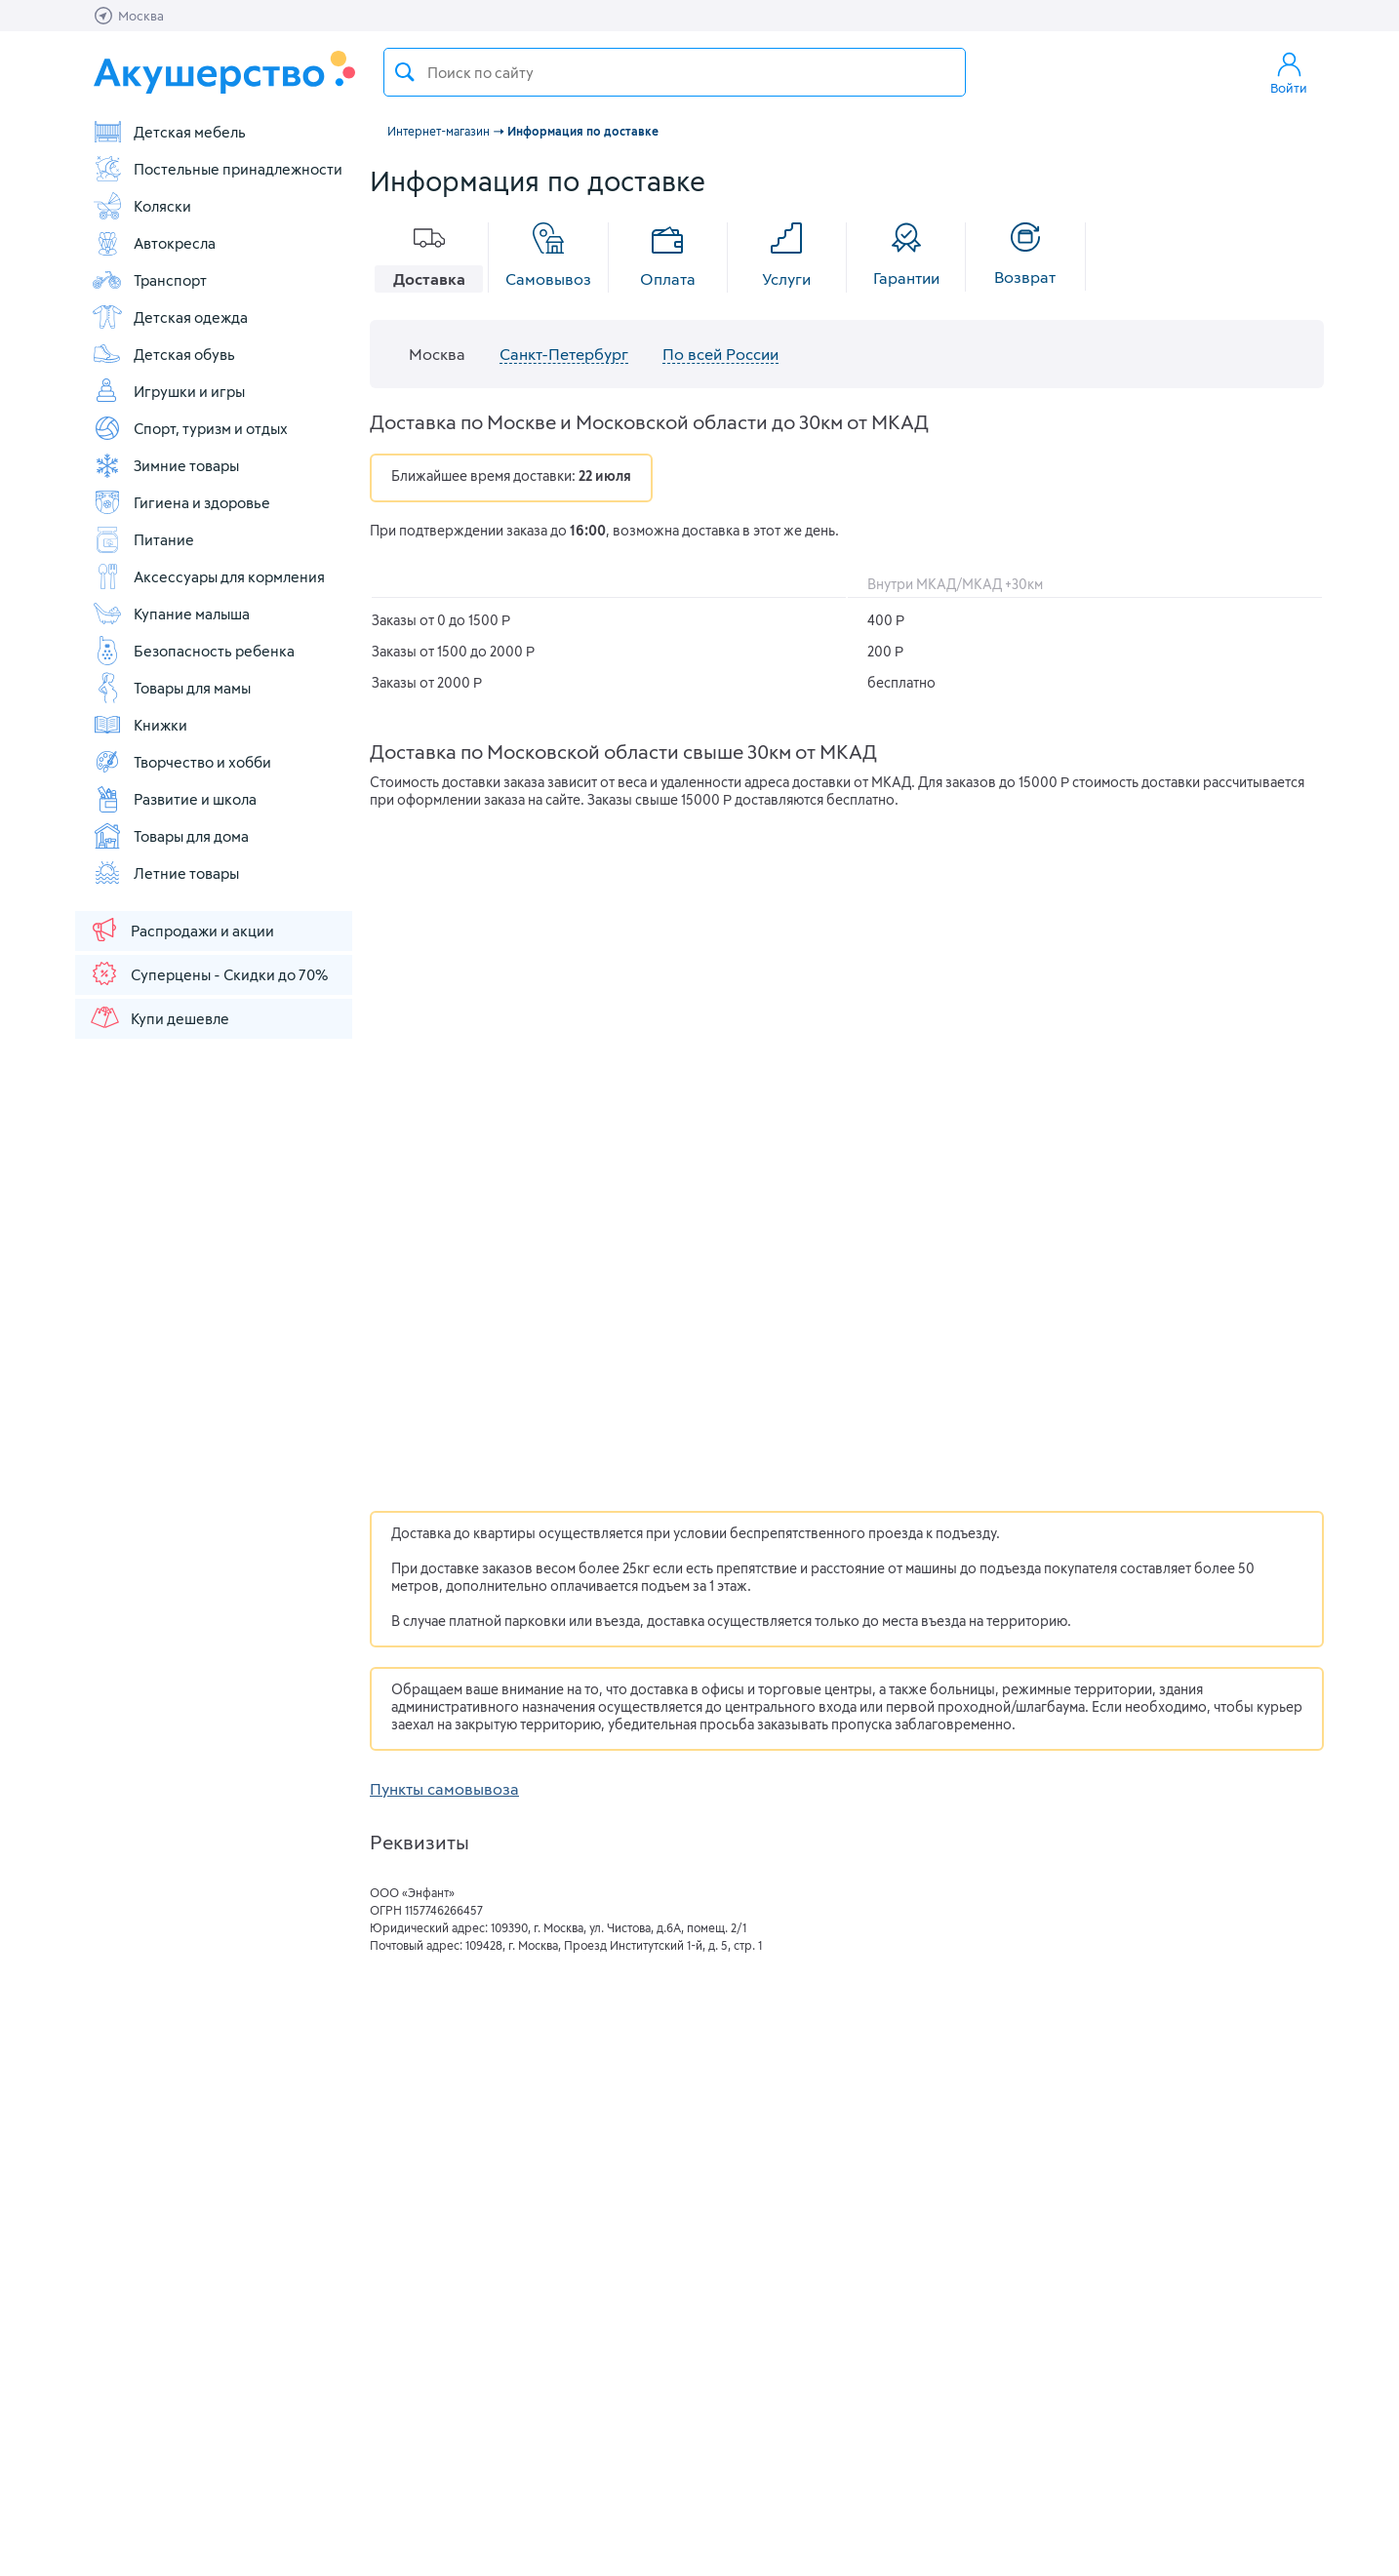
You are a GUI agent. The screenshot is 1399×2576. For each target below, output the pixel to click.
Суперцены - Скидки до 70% (208, 973)
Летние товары (165, 873)
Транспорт (149, 280)
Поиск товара (405, 72)
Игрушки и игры (168, 391)
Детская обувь (163, 354)
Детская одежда (170, 317)
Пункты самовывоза (444, 1788)
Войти (1288, 72)
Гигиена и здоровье (181, 502)
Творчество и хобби (181, 761)
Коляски (141, 205)
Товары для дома (170, 836)
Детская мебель (169, 131)
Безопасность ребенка (193, 650)
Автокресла (154, 242)
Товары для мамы (171, 687)
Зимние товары (165, 465)
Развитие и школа (174, 798)
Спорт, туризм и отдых (190, 428)
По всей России (720, 353)
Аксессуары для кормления (208, 576)
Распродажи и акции (181, 929)
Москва (437, 353)
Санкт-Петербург (564, 353)
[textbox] (674, 72)
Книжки (139, 724)
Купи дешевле (159, 1017)
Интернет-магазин (438, 131)
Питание (143, 539)
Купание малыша (171, 613)
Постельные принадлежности (217, 168)
